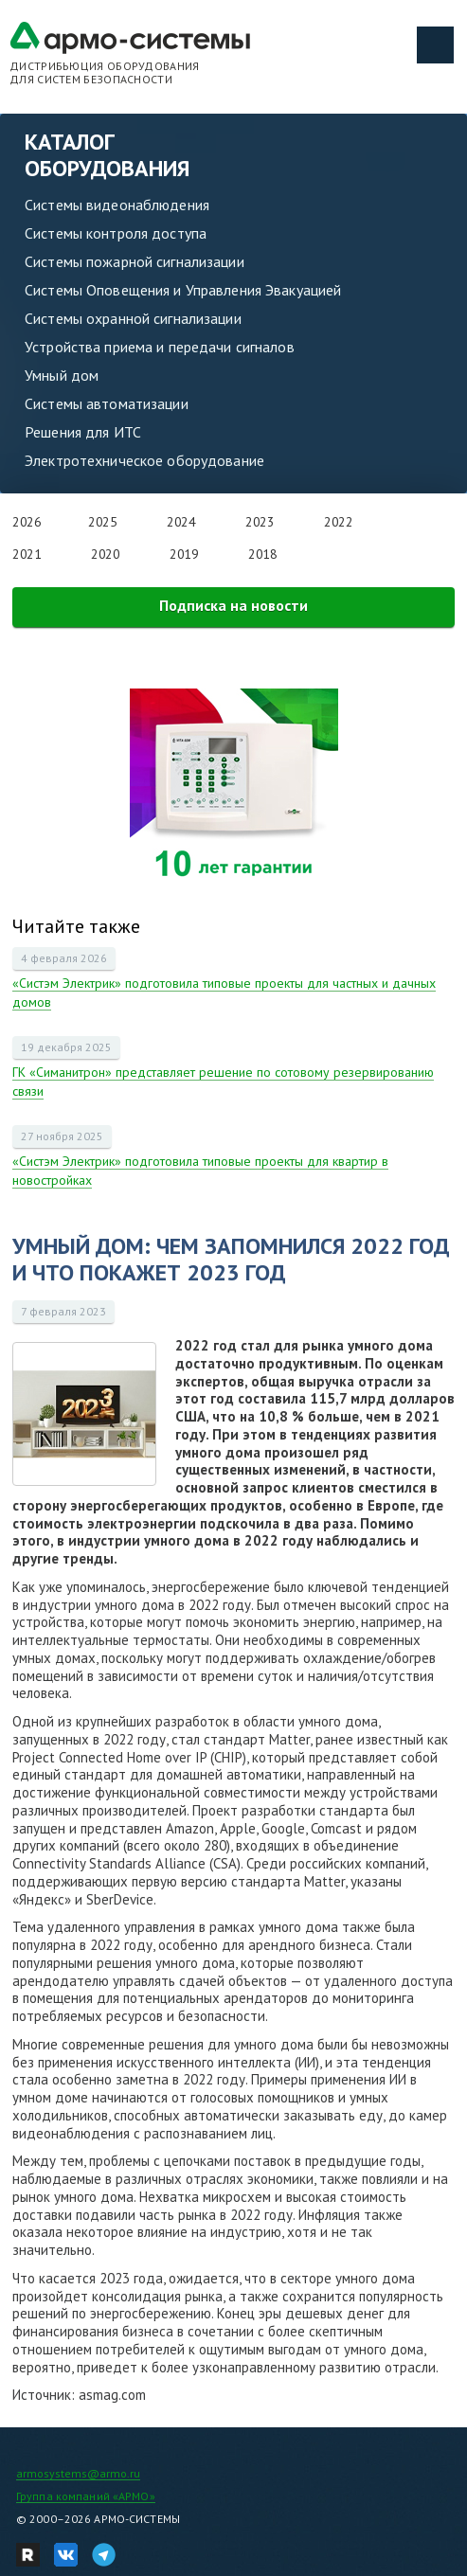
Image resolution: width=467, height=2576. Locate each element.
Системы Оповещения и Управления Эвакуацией (183, 289)
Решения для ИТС (83, 431)
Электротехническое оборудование (144, 460)
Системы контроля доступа (116, 233)
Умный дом (62, 375)
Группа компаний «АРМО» (85, 2496)
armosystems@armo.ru (78, 2473)
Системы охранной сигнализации (133, 318)
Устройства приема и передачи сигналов (160, 346)
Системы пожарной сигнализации (134, 261)
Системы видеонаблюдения (117, 204)
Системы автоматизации (107, 403)
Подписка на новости (233, 605)
